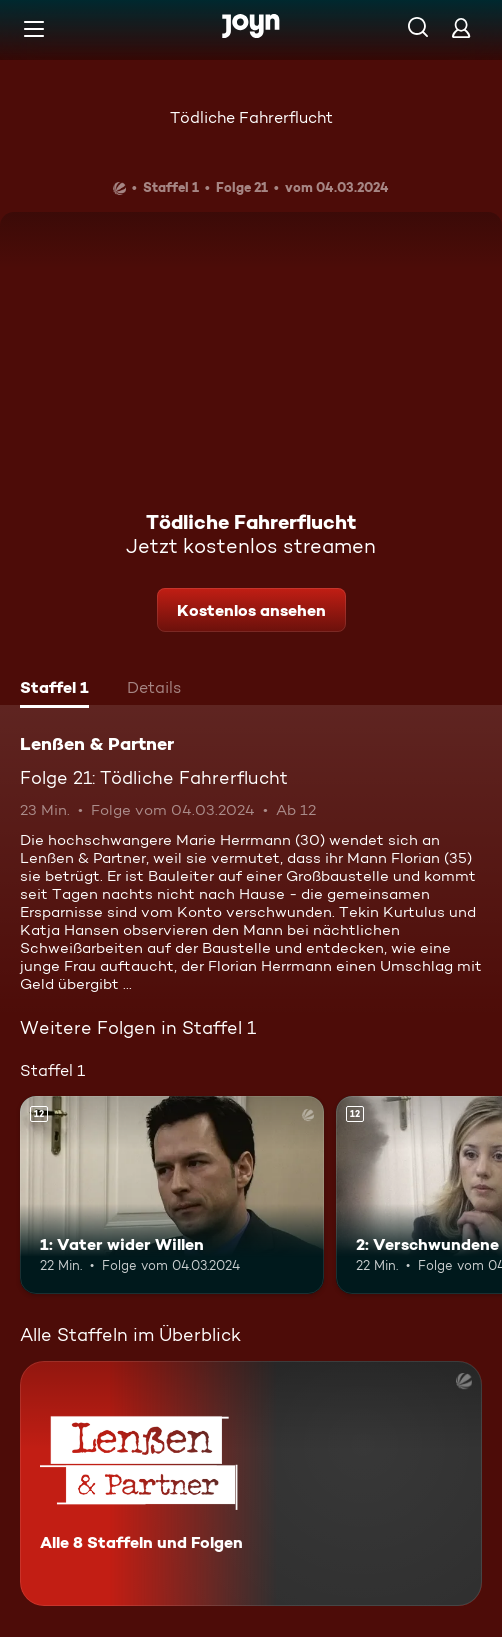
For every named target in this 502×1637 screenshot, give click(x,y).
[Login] (461, 27)
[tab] (54, 690)
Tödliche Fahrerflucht (251, 117)
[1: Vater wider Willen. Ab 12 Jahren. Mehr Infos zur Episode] (172, 1195)
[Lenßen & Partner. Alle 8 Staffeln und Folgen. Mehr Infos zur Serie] (251, 1483)
